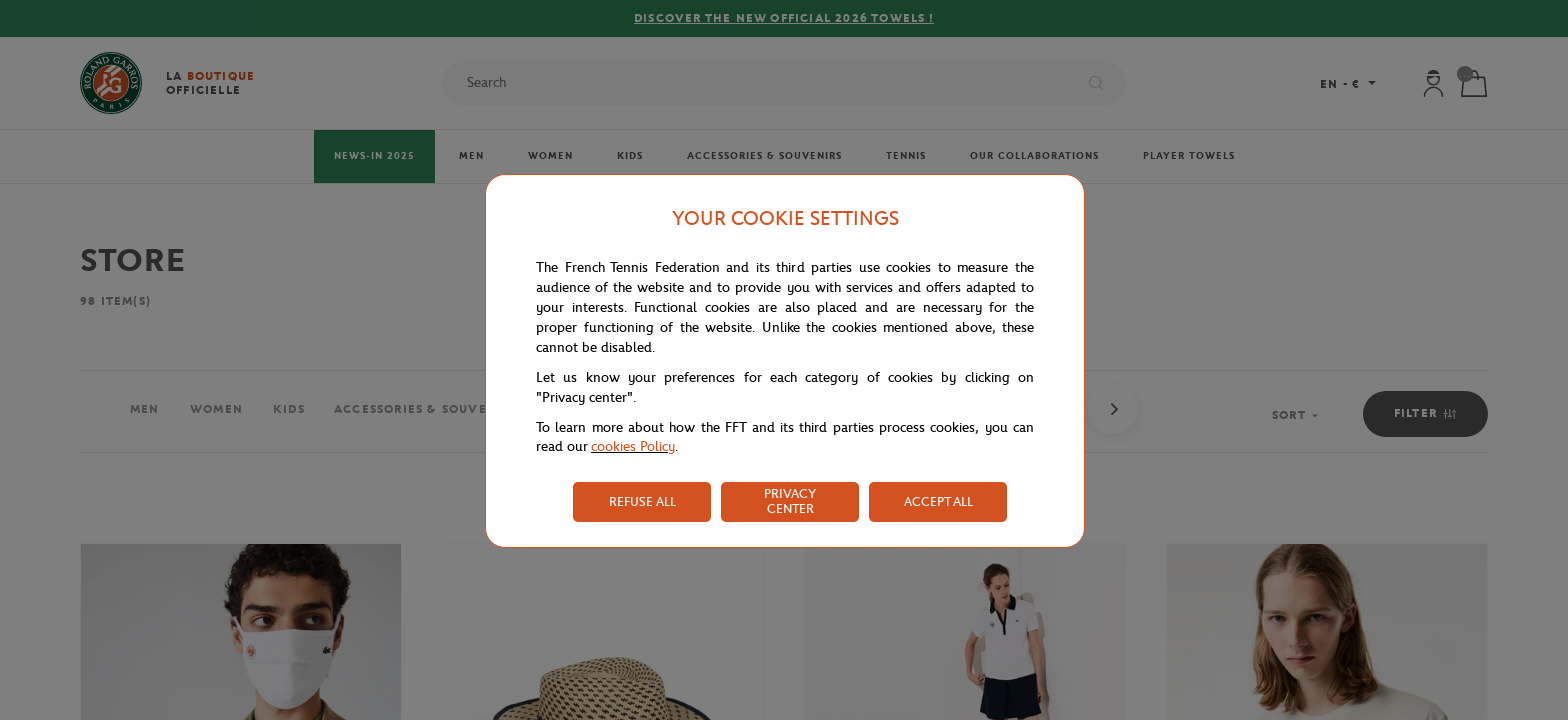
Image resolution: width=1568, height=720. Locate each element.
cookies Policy (633, 446)
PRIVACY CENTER (790, 501)
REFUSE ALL (642, 501)
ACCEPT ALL (938, 501)
